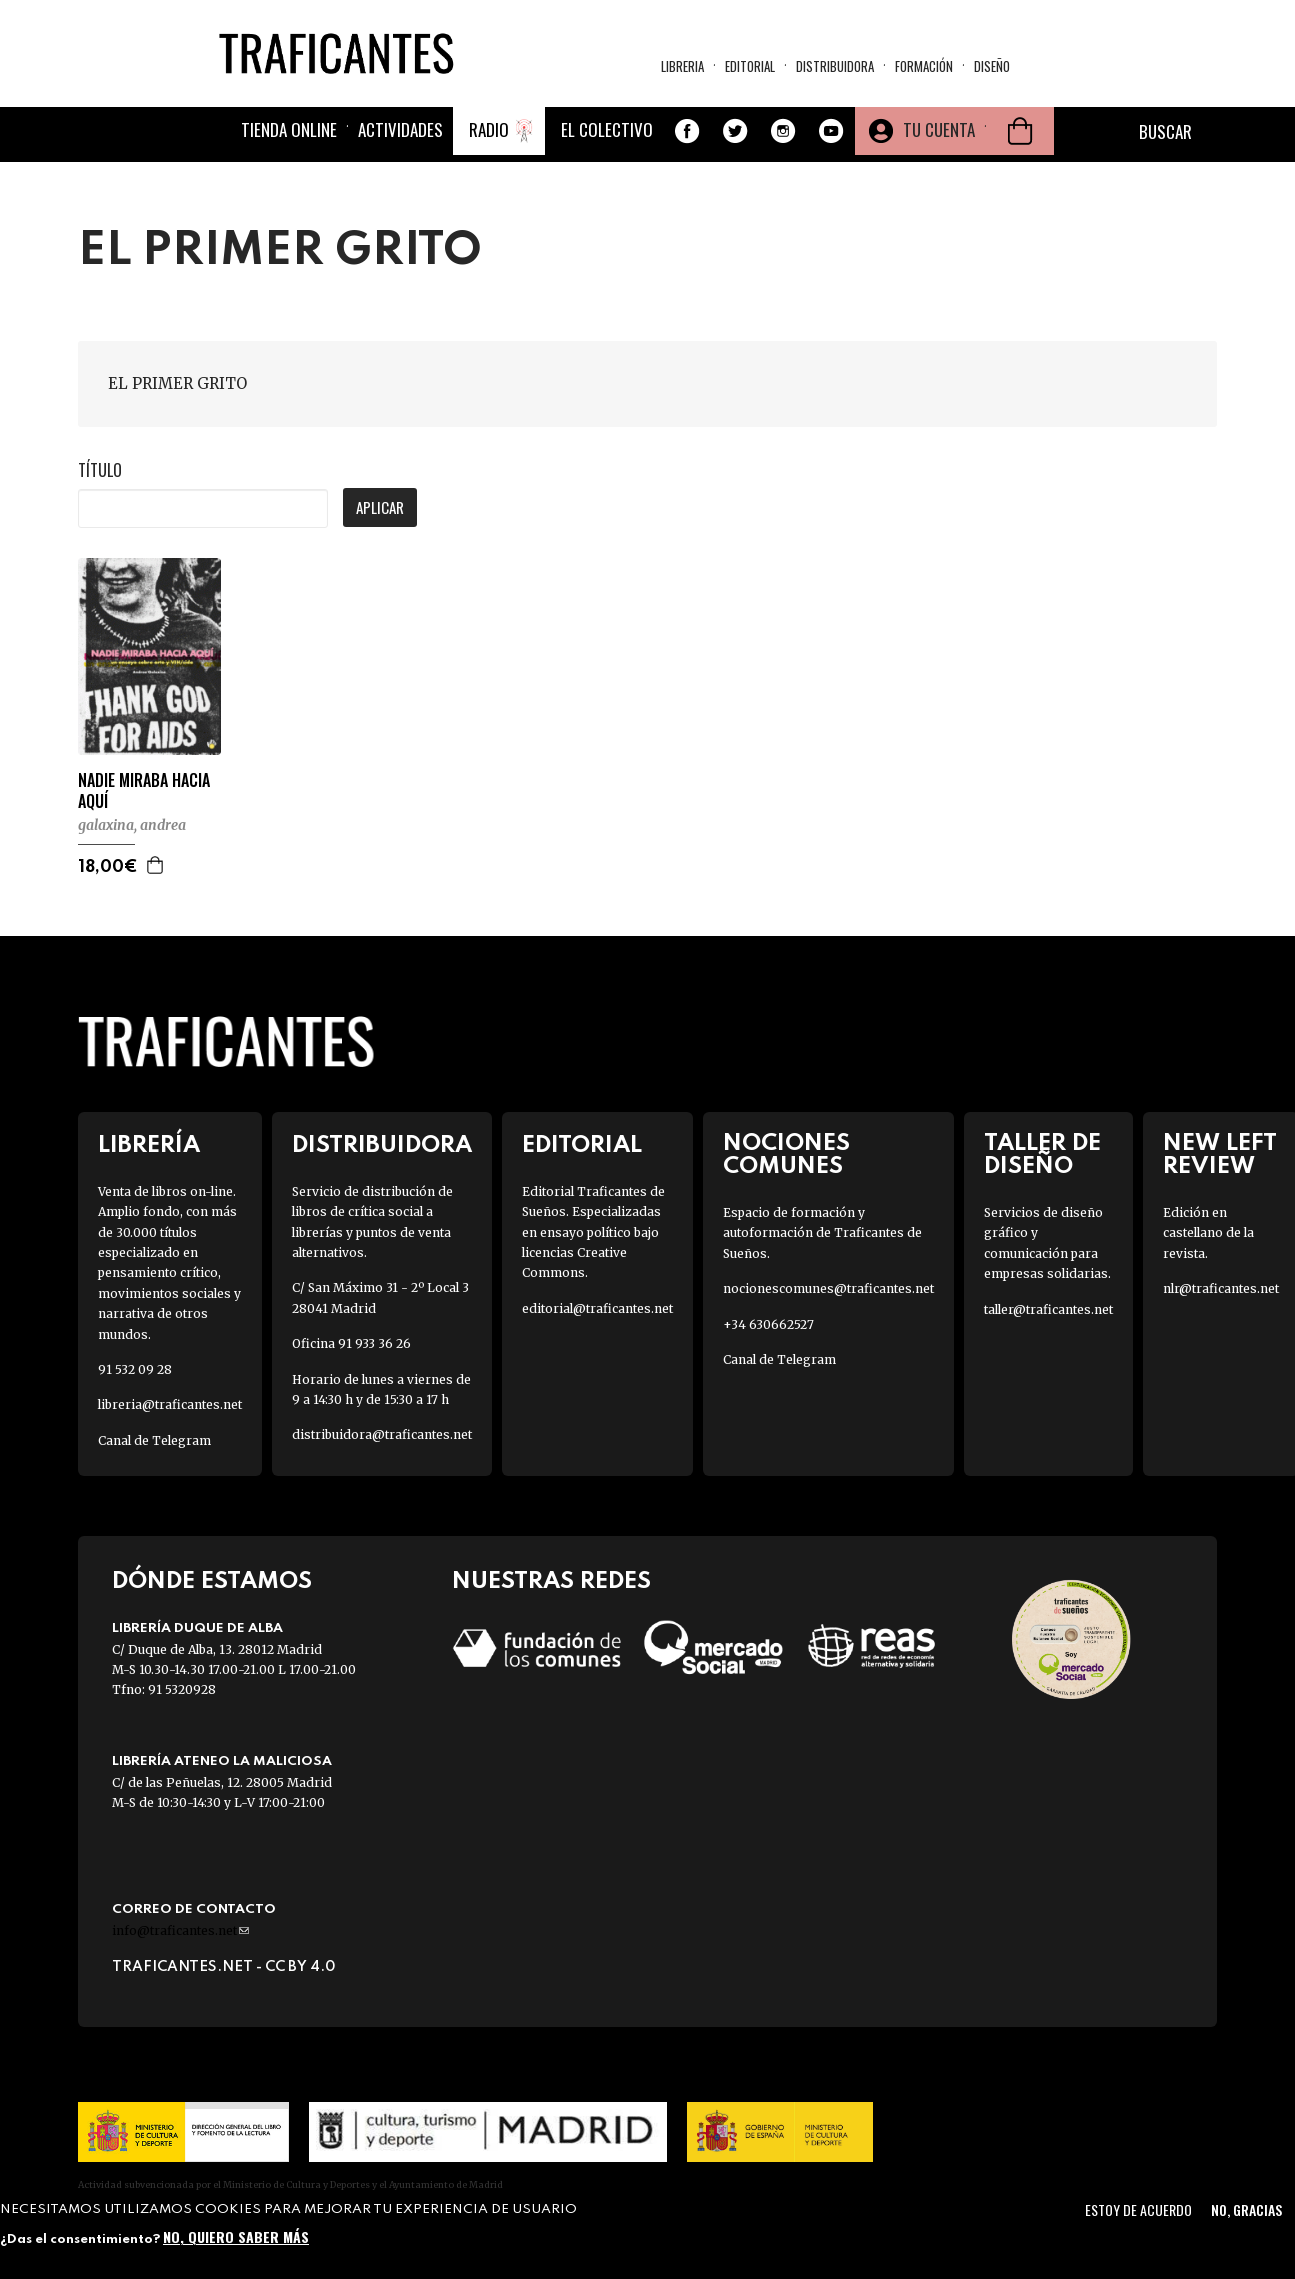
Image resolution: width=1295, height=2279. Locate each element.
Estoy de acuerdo (1138, 2209)
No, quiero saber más (236, 2236)
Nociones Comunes (786, 1155)
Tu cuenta (939, 129)
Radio (489, 129)
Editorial (750, 66)
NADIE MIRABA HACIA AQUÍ (144, 791)
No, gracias (1246, 2209)
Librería (149, 1145)
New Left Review (1220, 1155)
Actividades (400, 129)
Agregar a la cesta (156, 865)
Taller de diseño (1042, 1155)
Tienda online (289, 129)
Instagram (783, 131)
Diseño (992, 66)
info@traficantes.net (180, 1930)
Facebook (687, 131)
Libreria (682, 66)
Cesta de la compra (1020, 131)
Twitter (735, 131)
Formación (924, 66)
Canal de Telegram (154, 1440)
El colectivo (607, 129)
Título (100, 470)
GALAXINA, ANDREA (132, 825)
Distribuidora (835, 66)
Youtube (831, 131)
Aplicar (380, 507)
